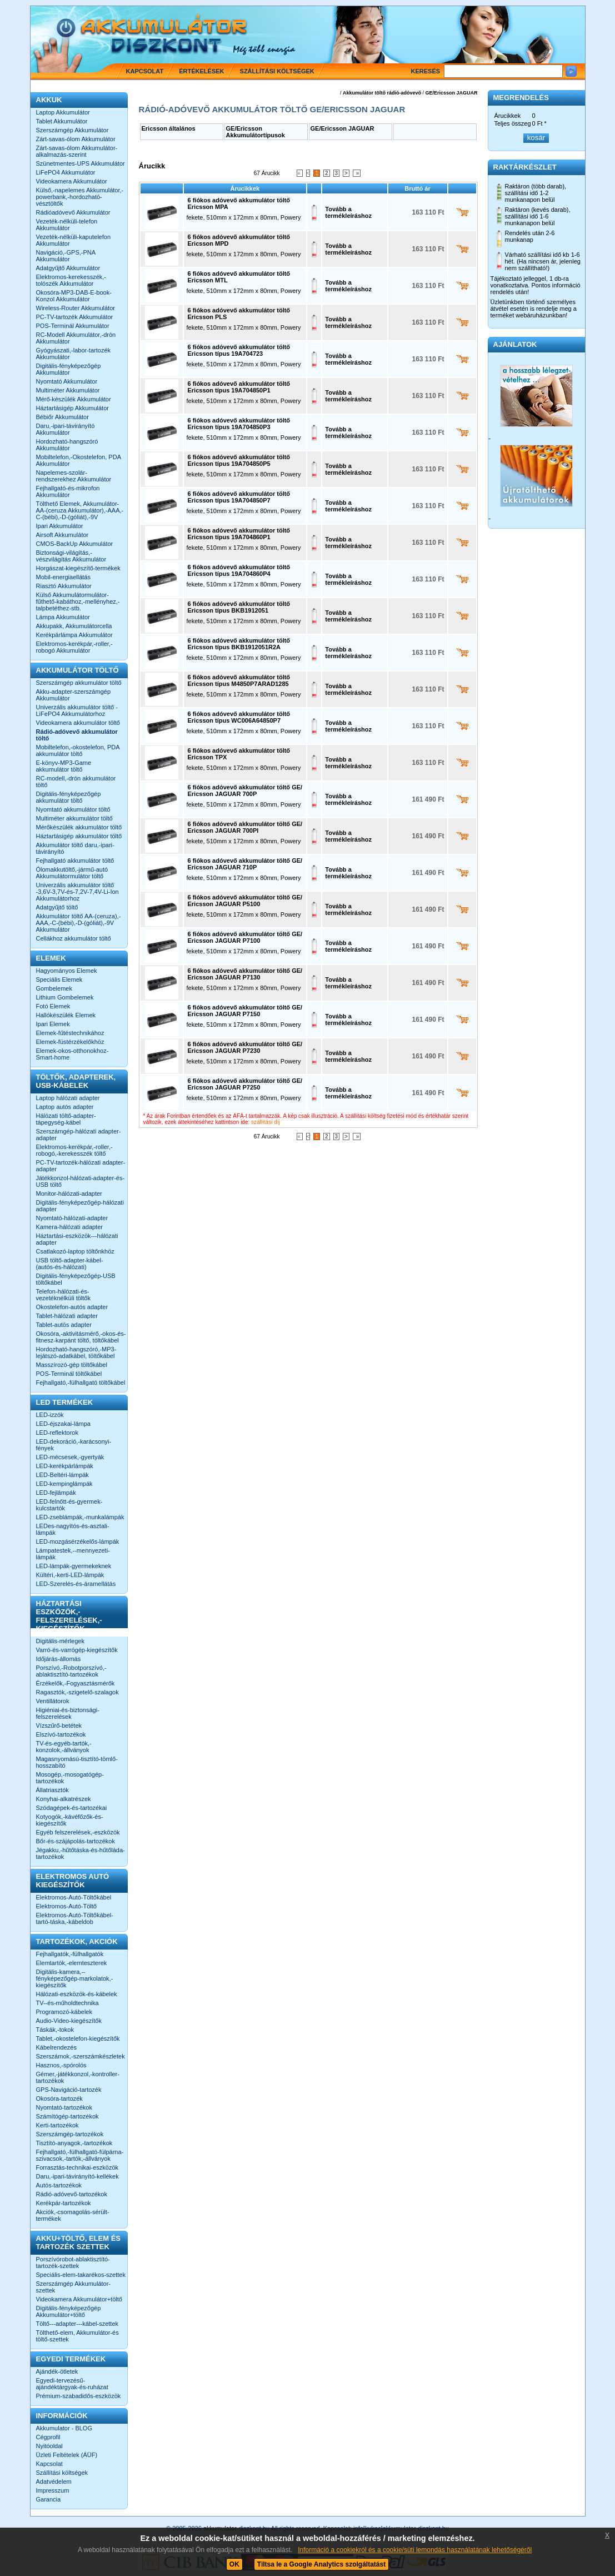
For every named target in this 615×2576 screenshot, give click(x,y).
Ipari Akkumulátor (59, 526)
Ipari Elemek (53, 1024)
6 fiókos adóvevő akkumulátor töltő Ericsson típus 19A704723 (239, 350)
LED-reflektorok (57, 1432)
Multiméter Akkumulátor (68, 390)
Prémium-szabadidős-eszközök (78, 2396)
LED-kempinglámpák (64, 1483)
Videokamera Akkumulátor (71, 181)
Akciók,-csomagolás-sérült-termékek (72, 2215)
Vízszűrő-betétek (59, 1725)
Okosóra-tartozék (59, 2098)
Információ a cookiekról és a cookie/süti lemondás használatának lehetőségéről (415, 2550)
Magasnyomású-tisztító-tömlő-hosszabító (77, 1762)
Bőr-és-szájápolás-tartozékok (75, 1841)
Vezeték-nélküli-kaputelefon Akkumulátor (73, 240)
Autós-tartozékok (59, 2185)
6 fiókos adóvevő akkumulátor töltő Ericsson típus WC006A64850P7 (239, 717)
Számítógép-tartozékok (67, 2116)
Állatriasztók (52, 1790)
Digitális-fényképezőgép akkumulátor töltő (68, 797)
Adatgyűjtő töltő (57, 907)
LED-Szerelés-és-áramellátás (76, 1583)
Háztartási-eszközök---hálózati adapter (77, 1239)
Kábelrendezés (56, 2047)
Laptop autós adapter (65, 1106)
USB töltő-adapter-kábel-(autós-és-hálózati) (69, 1263)
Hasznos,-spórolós (61, 2065)
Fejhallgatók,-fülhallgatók (70, 1954)
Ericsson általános (169, 128)
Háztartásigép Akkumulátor (72, 408)
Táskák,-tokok (55, 2029)
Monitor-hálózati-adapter (69, 1193)
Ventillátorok (52, 1701)
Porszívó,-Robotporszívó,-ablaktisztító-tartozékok (71, 1671)
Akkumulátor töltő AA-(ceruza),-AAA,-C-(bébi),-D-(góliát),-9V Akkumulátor (78, 923)
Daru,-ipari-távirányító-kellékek (77, 2176)
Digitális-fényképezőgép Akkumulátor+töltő (68, 2311)
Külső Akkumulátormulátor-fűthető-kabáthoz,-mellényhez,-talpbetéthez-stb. (78, 601)
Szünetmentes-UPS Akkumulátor (80, 163)
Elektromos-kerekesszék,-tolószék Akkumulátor (71, 280)
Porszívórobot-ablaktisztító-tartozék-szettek (73, 2262)
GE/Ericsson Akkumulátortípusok (255, 131)
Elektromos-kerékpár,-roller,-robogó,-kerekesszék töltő (74, 1150)
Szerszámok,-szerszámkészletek (80, 2056)
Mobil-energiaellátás (63, 577)
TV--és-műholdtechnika (67, 2003)
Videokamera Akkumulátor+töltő (79, 2299)
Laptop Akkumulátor (63, 112)
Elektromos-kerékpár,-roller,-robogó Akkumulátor (74, 647)
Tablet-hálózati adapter (67, 1315)
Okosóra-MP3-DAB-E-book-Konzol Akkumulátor (74, 295)
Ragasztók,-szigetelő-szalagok (77, 1692)
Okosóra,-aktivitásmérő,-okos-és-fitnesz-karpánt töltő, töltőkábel (81, 1337)
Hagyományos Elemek (66, 970)
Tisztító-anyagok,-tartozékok (74, 2143)
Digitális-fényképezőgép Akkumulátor (68, 369)
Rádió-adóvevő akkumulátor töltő (77, 735)
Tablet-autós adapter (64, 1324)
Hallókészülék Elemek (66, 1015)
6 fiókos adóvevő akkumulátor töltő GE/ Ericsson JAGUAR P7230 (245, 1047)
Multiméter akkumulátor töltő (74, 818)
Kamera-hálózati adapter (69, 1227)
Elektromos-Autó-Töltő (66, 1906)
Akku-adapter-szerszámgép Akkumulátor (73, 695)
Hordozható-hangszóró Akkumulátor (67, 444)
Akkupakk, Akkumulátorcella (74, 626)
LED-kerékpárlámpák (64, 1466)
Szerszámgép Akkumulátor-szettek (73, 2287)
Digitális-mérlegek (60, 1641)
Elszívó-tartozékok (61, 1734)
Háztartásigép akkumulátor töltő (79, 836)
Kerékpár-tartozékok (63, 2203)
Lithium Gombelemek (65, 997)
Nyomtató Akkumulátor (67, 381)
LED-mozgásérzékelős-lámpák (77, 1541)
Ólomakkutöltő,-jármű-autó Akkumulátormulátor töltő (72, 872)
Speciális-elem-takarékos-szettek (81, 2274)
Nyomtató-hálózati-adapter (72, 1218)
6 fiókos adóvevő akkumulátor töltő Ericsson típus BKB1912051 (239, 607)
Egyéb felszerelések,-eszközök (78, 1832)
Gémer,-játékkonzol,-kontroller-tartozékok (77, 2077)
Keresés (426, 71)
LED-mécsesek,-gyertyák (70, 1457)
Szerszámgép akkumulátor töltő (79, 682)
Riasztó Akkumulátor (64, 586)
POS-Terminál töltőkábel (69, 1373)
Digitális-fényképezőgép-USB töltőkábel (76, 1279)
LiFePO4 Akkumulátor (66, 172)
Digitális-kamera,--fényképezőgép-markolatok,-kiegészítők (74, 1978)
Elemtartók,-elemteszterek (71, 1963)
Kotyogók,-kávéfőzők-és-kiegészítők (69, 1820)
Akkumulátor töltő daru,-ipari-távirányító (75, 848)
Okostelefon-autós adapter (72, 1307)
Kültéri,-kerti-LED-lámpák (70, 1575)
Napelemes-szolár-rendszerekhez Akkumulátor (74, 476)
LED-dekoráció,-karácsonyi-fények (74, 1444)
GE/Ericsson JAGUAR (451, 93)
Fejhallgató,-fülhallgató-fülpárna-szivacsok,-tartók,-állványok (80, 2155)
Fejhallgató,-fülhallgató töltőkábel (81, 1382)
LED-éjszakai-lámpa (63, 1423)
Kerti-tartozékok (57, 2125)
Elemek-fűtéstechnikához (70, 1033)
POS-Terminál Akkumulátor (72, 325)
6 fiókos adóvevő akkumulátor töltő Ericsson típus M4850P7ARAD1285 (239, 680)
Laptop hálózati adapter (68, 1098)
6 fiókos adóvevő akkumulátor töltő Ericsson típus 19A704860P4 (239, 570)
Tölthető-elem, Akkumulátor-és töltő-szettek (77, 2336)
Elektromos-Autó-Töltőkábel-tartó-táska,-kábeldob (74, 1918)
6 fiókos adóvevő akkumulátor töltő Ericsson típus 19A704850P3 (239, 423)
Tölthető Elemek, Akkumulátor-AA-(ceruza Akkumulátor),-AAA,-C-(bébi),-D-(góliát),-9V (80, 510)
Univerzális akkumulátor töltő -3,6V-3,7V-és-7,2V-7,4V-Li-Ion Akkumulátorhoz (77, 892)
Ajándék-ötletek (57, 2371)
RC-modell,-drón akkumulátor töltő (76, 781)
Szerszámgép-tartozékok (70, 2134)
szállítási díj (265, 1122)
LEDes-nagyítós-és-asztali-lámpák (72, 1529)
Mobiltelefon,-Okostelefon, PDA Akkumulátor (78, 460)
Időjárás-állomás (58, 1658)
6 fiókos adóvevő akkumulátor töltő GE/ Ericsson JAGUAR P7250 (245, 1084)
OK (234, 2564)
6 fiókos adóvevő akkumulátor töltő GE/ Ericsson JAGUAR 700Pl (245, 827)
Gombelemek (54, 988)
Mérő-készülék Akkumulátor (73, 399)
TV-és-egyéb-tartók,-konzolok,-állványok (64, 1746)
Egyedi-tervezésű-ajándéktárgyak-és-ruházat (72, 2383)
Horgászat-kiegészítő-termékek (78, 568)
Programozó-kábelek (64, 2011)
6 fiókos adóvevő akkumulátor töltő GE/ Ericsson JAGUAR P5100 (245, 900)
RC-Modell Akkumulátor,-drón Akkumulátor (76, 338)
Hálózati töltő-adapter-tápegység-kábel (66, 1119)
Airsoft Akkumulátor (62, 534)
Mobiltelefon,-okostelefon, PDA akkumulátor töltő (77, 750)
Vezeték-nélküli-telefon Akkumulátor (67, 224)
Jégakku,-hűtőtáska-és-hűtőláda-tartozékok (80, 1853)
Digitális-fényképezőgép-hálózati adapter (80, 1205)
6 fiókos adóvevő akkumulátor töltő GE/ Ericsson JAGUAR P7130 (245, 974)
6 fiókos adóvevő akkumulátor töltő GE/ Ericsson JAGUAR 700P (245, 790)
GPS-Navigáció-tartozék (69, 2089)
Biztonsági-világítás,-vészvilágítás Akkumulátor (71, 556)
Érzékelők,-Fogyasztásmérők (75, 1683)
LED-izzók (50, 1414)
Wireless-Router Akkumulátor (75, 308)
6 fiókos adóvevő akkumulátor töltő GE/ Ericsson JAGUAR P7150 (245, 1010)
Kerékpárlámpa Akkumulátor (74, 634)
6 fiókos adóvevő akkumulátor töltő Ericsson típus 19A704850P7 (239, 497)
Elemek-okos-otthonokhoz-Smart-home (72, 1054)
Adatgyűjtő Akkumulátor (68, 268)
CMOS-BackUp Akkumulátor (74, 543)
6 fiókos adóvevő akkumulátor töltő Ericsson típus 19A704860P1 (239, 533)
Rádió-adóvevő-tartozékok (71, 2194)
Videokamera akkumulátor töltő (78, 722)
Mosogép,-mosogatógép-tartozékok (70, 1777)
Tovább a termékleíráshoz (348, 212)
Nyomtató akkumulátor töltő (73, 809)
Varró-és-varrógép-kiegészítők (77, 1650)
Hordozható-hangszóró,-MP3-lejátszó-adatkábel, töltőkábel (76, 1352)
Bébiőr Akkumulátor (62, 417)
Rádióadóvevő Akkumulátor (73, 212)
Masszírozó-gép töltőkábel (71, 1364)
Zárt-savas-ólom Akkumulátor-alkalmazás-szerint (77, 151)
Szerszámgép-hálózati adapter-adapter (78, 1134)
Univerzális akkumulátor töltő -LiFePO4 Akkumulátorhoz (77, 710)
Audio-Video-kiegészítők (69, 2020)
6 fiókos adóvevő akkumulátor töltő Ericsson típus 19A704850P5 (239, 460)
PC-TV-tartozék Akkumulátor (74, 317)
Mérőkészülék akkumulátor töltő (79, 827)
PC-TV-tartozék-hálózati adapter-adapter (81, 1165)
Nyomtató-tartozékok (64, 2107)
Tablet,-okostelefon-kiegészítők (78, 2038)
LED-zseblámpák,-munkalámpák (80, 1517)
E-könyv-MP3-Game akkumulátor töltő (64, 766)
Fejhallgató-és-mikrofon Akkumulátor (68, 491)
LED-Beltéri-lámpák (62, 1474)
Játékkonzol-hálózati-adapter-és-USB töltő (80, 1181)
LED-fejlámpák (56, 1492)
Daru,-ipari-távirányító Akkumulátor (65, 429)
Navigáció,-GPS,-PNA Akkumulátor (66, 255)
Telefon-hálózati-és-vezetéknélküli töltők (63, 1294)
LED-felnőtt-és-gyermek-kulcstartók (69, 1504)
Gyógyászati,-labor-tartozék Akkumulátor (73, 353)
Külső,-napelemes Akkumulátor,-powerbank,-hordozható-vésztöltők (80, 197)
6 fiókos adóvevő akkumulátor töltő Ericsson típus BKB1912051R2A (239, 643)
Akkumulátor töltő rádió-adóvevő (382, 93)
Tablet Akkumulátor (62, 121)
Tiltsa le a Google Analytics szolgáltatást (321, 2564)
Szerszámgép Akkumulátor (72, 130)
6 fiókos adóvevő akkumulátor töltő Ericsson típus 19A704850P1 (239, 387)
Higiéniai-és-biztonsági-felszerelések (67, 1713)
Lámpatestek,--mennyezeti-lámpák (73, 1553)
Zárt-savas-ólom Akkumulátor (76, 139)
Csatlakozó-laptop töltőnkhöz (75, 1251)
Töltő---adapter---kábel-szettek (77, 2323)
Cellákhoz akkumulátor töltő (73, 938)
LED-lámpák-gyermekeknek (74, 1566)
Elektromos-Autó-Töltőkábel (74, 1897)
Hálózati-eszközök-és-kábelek (76, 1994)
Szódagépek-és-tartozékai (71, 1807)
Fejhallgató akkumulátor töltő (75, 860)
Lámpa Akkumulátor (63, 617)
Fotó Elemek (53, 1006)
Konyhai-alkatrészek (63, 1799)
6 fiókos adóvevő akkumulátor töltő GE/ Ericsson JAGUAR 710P (245, 864)
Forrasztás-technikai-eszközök (77, 2167)
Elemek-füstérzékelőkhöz (70, 1041)
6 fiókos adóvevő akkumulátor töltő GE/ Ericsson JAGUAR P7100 (245, 937)
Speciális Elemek (59, 979)
